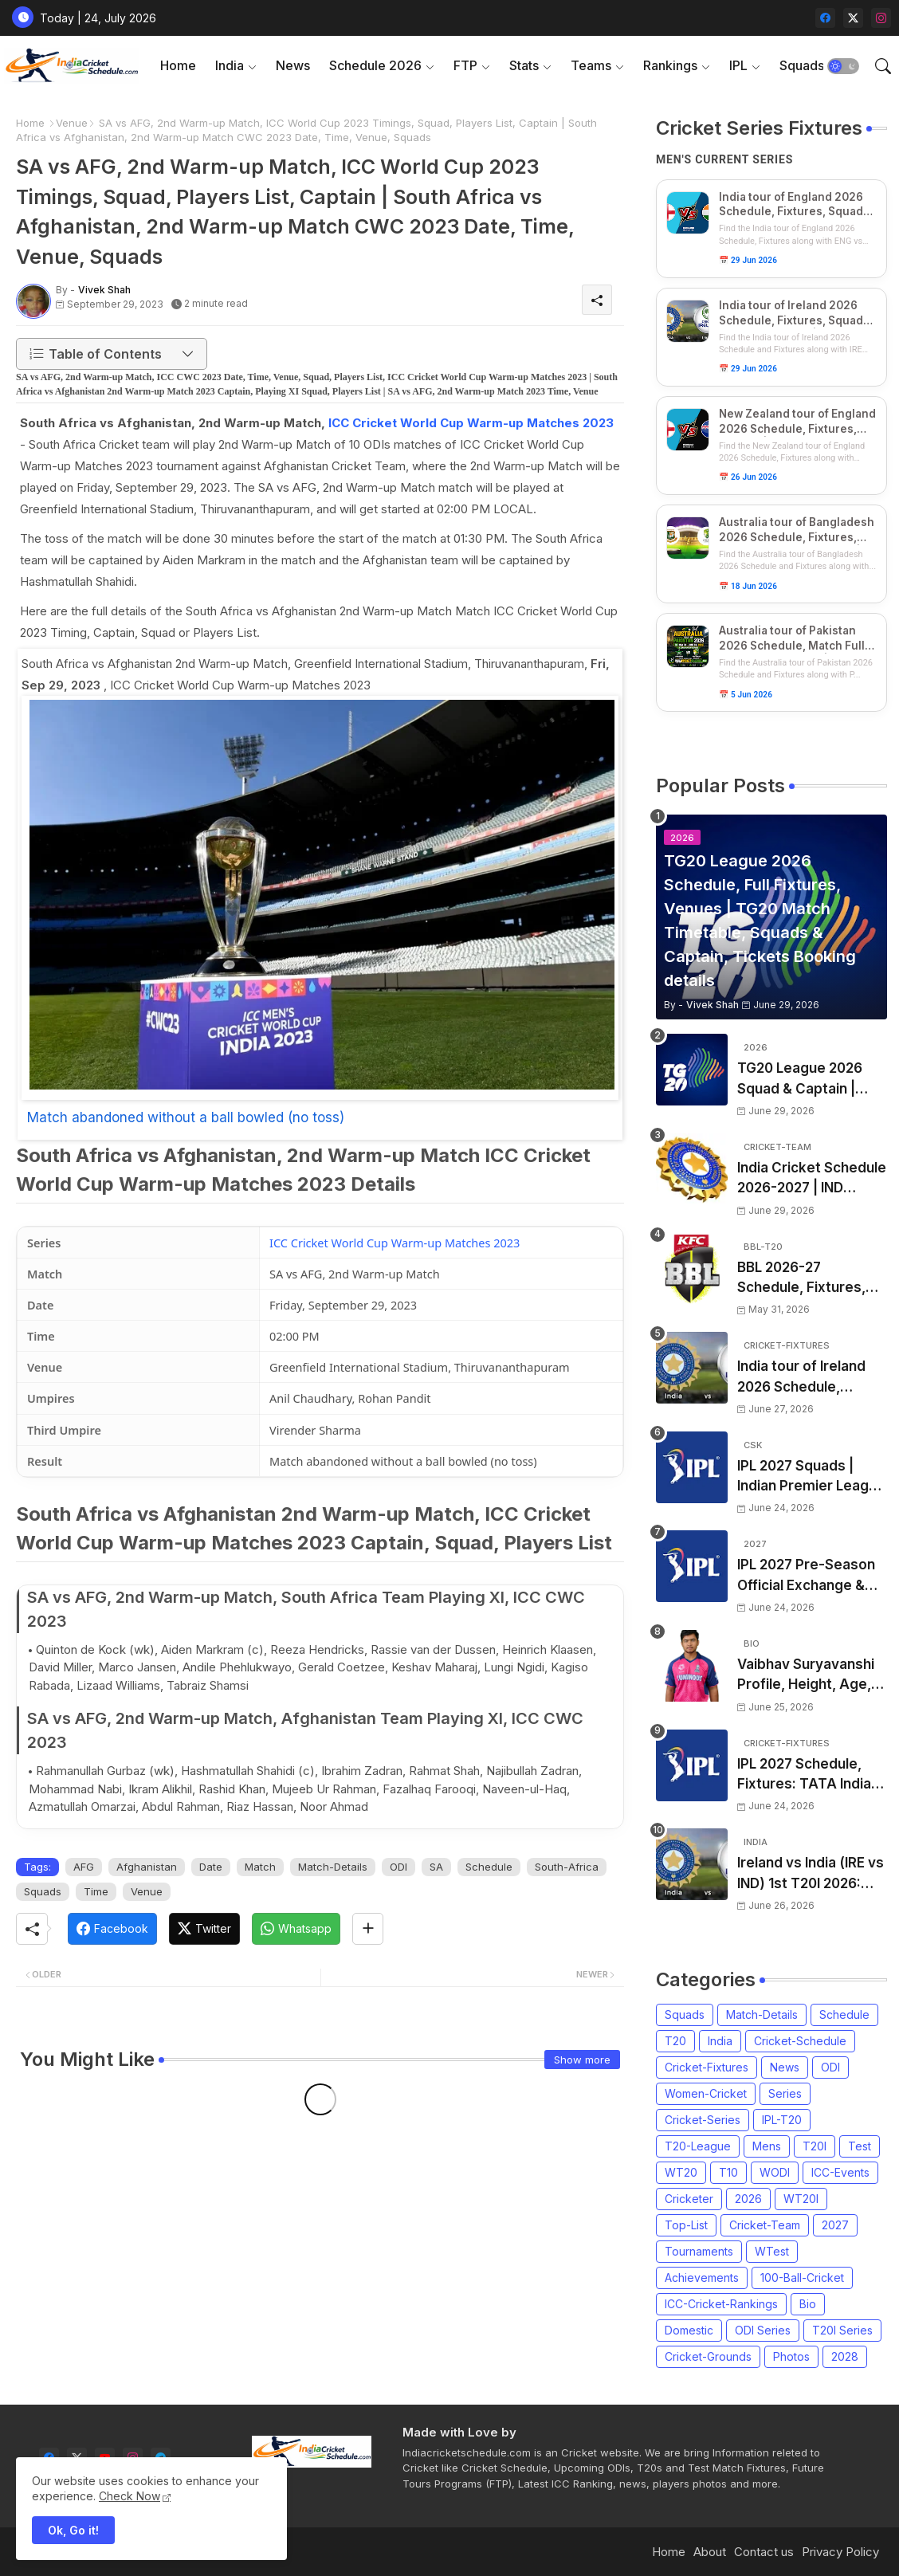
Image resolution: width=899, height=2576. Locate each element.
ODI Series (763, 2330)
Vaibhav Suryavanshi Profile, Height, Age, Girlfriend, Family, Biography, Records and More (805, 1675)
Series (785, 2093)
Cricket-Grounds (708, 2356)
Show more (582, 2059)
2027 (835, 2225)
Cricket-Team (764, 2225)
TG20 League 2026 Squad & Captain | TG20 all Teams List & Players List (808, 1079)
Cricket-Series (702, 2119)
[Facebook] (112, 1929)
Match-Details (332, 1866)
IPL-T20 (782, 2119)
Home (178, 65)
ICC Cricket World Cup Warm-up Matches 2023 (471, 422)
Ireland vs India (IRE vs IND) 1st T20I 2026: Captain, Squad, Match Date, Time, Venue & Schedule (812, 1874)
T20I (814, 2146)
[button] (843, 66)
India (229, 65)
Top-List (686, 2225)
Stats (524, 65)
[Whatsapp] (296, 1929)
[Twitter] (204, 1929)
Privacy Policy (840, 2551)
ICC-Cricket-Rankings (721, 2304)
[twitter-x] (853, 18)
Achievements (702, 2277)
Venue (72, 122)
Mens (766, 2146)
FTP (465, 65)
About (709, 2551)
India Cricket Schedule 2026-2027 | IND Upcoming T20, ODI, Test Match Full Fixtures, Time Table (811, 1179)
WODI (775, 2172)
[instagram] (881, 18)
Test (859, 2146)
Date (210, 1866)
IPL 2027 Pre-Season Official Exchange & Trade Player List (806, 1576)
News (293, 65)
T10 (728, 2172)
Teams (591, 65)
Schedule (488, 1866)
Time (96, 1891)
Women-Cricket (706, 2093)
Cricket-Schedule (800, 2041)
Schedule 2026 (375, 65)
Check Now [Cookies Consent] (129, 2496)
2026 (748, 2198)
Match (260, 1866)
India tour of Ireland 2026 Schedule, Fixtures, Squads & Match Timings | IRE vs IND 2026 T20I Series (811, 1377)
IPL (738, 65)
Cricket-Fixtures (706, 2067)
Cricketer (689, 2198)
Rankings (670, 65)
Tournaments (699, 2251)
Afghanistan (146, 1866)
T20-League (698, 2146)
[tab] (178, 66)
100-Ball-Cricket (802, 2277)
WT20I (801, 2198)
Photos (791, 2356)
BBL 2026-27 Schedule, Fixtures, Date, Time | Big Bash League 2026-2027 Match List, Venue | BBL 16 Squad (807, 1278)
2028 (844, 2356)
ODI (398, 1866)
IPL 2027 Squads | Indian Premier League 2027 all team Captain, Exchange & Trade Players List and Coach (811, 1477)
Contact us (764, 2551)
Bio (807, 2304)
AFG (83, 1866)
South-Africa (567, 1866)
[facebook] (825, 18)
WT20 (681, 2172)
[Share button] (367, 1929)
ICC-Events (840, 2172)
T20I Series (842, 2330)
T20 (675, 2041)
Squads (801, 65)
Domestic (689, 2330)
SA (436, 1866)
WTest (772, 2251)
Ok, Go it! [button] (73, 2530)
